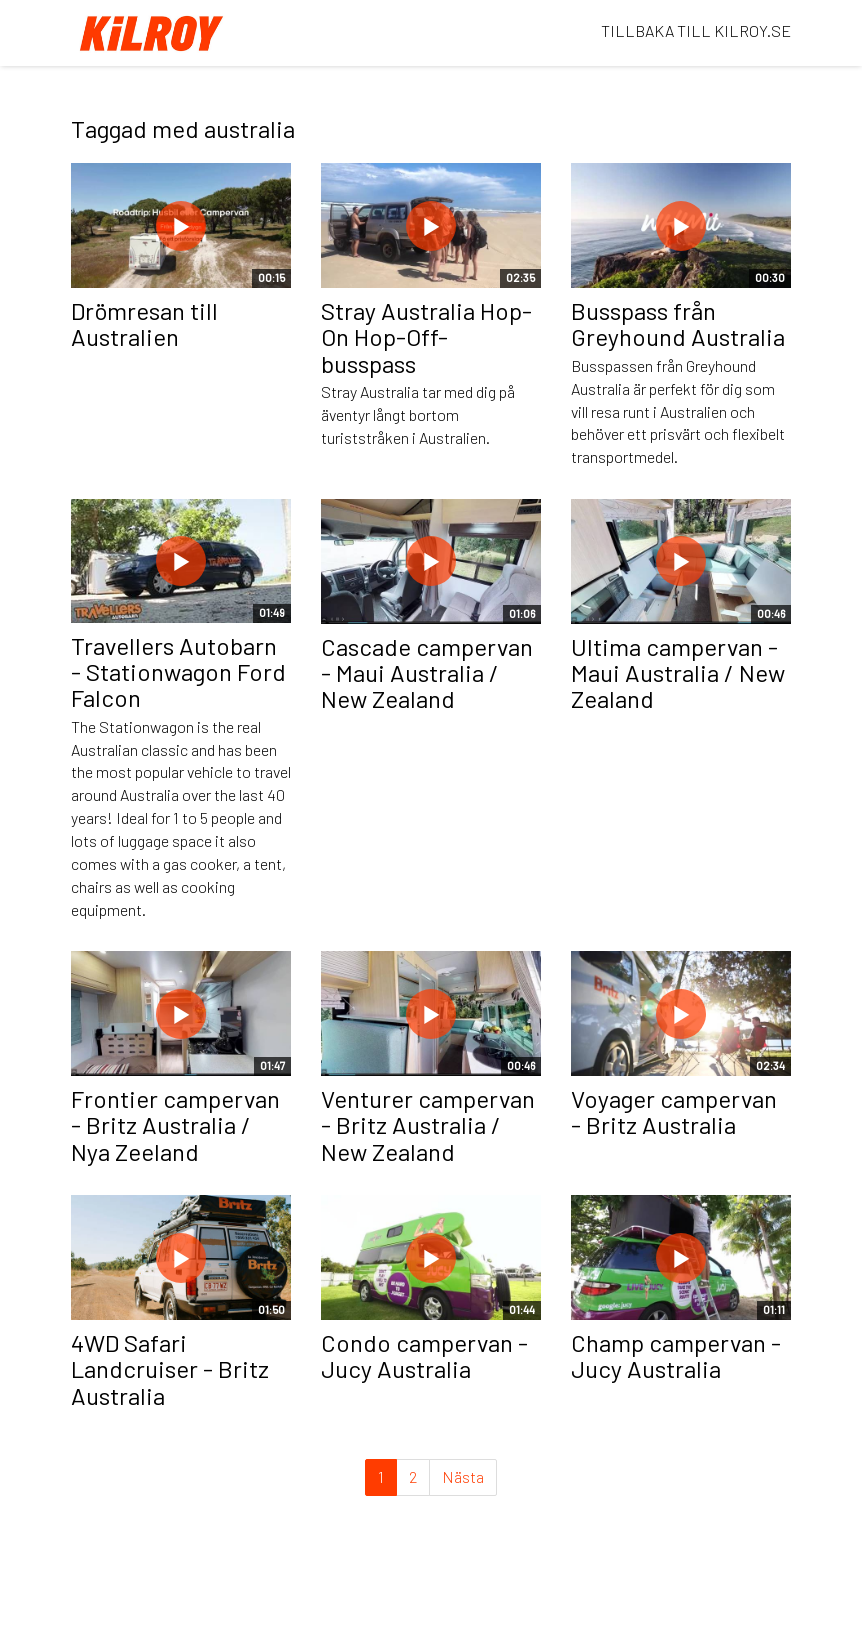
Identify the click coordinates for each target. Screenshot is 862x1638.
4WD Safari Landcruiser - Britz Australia (170, 1369)
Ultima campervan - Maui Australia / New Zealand (678, 673)
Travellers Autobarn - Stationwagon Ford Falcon (178, 672)
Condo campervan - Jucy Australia (424, 1355)
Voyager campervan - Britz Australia (674, 1111)
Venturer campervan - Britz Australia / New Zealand (428, 1125)
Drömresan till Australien (144, 323)
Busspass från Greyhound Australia (678, 323)
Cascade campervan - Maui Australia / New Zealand (427, 673)
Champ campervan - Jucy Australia (676, 1355)
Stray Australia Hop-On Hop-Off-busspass (426, 337)
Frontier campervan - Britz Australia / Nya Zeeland (175, 1125)
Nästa (463, 1476)
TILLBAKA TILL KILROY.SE (696, 30)
